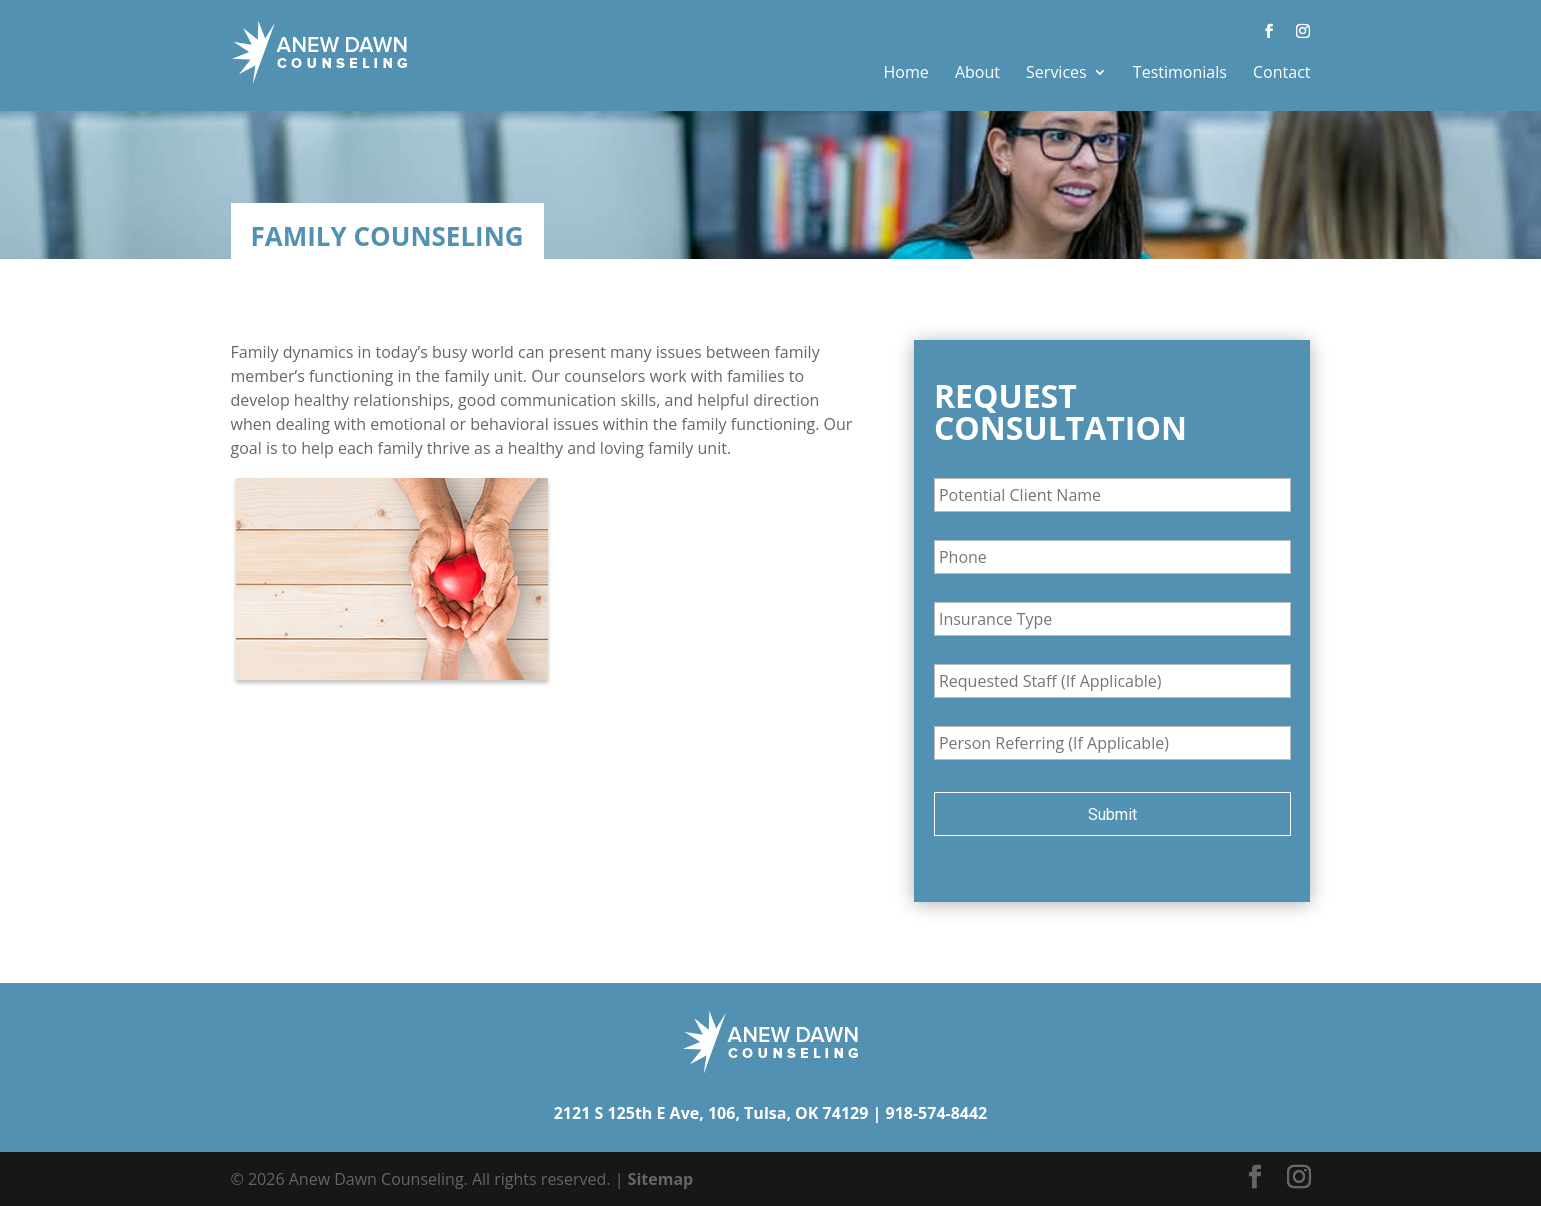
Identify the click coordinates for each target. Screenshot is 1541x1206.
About (977, 72)
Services (1056, 72)
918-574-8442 (936, 1113)
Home (906, 72)
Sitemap (661, 1179)
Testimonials (1180, 72)
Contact (1281, 72)
